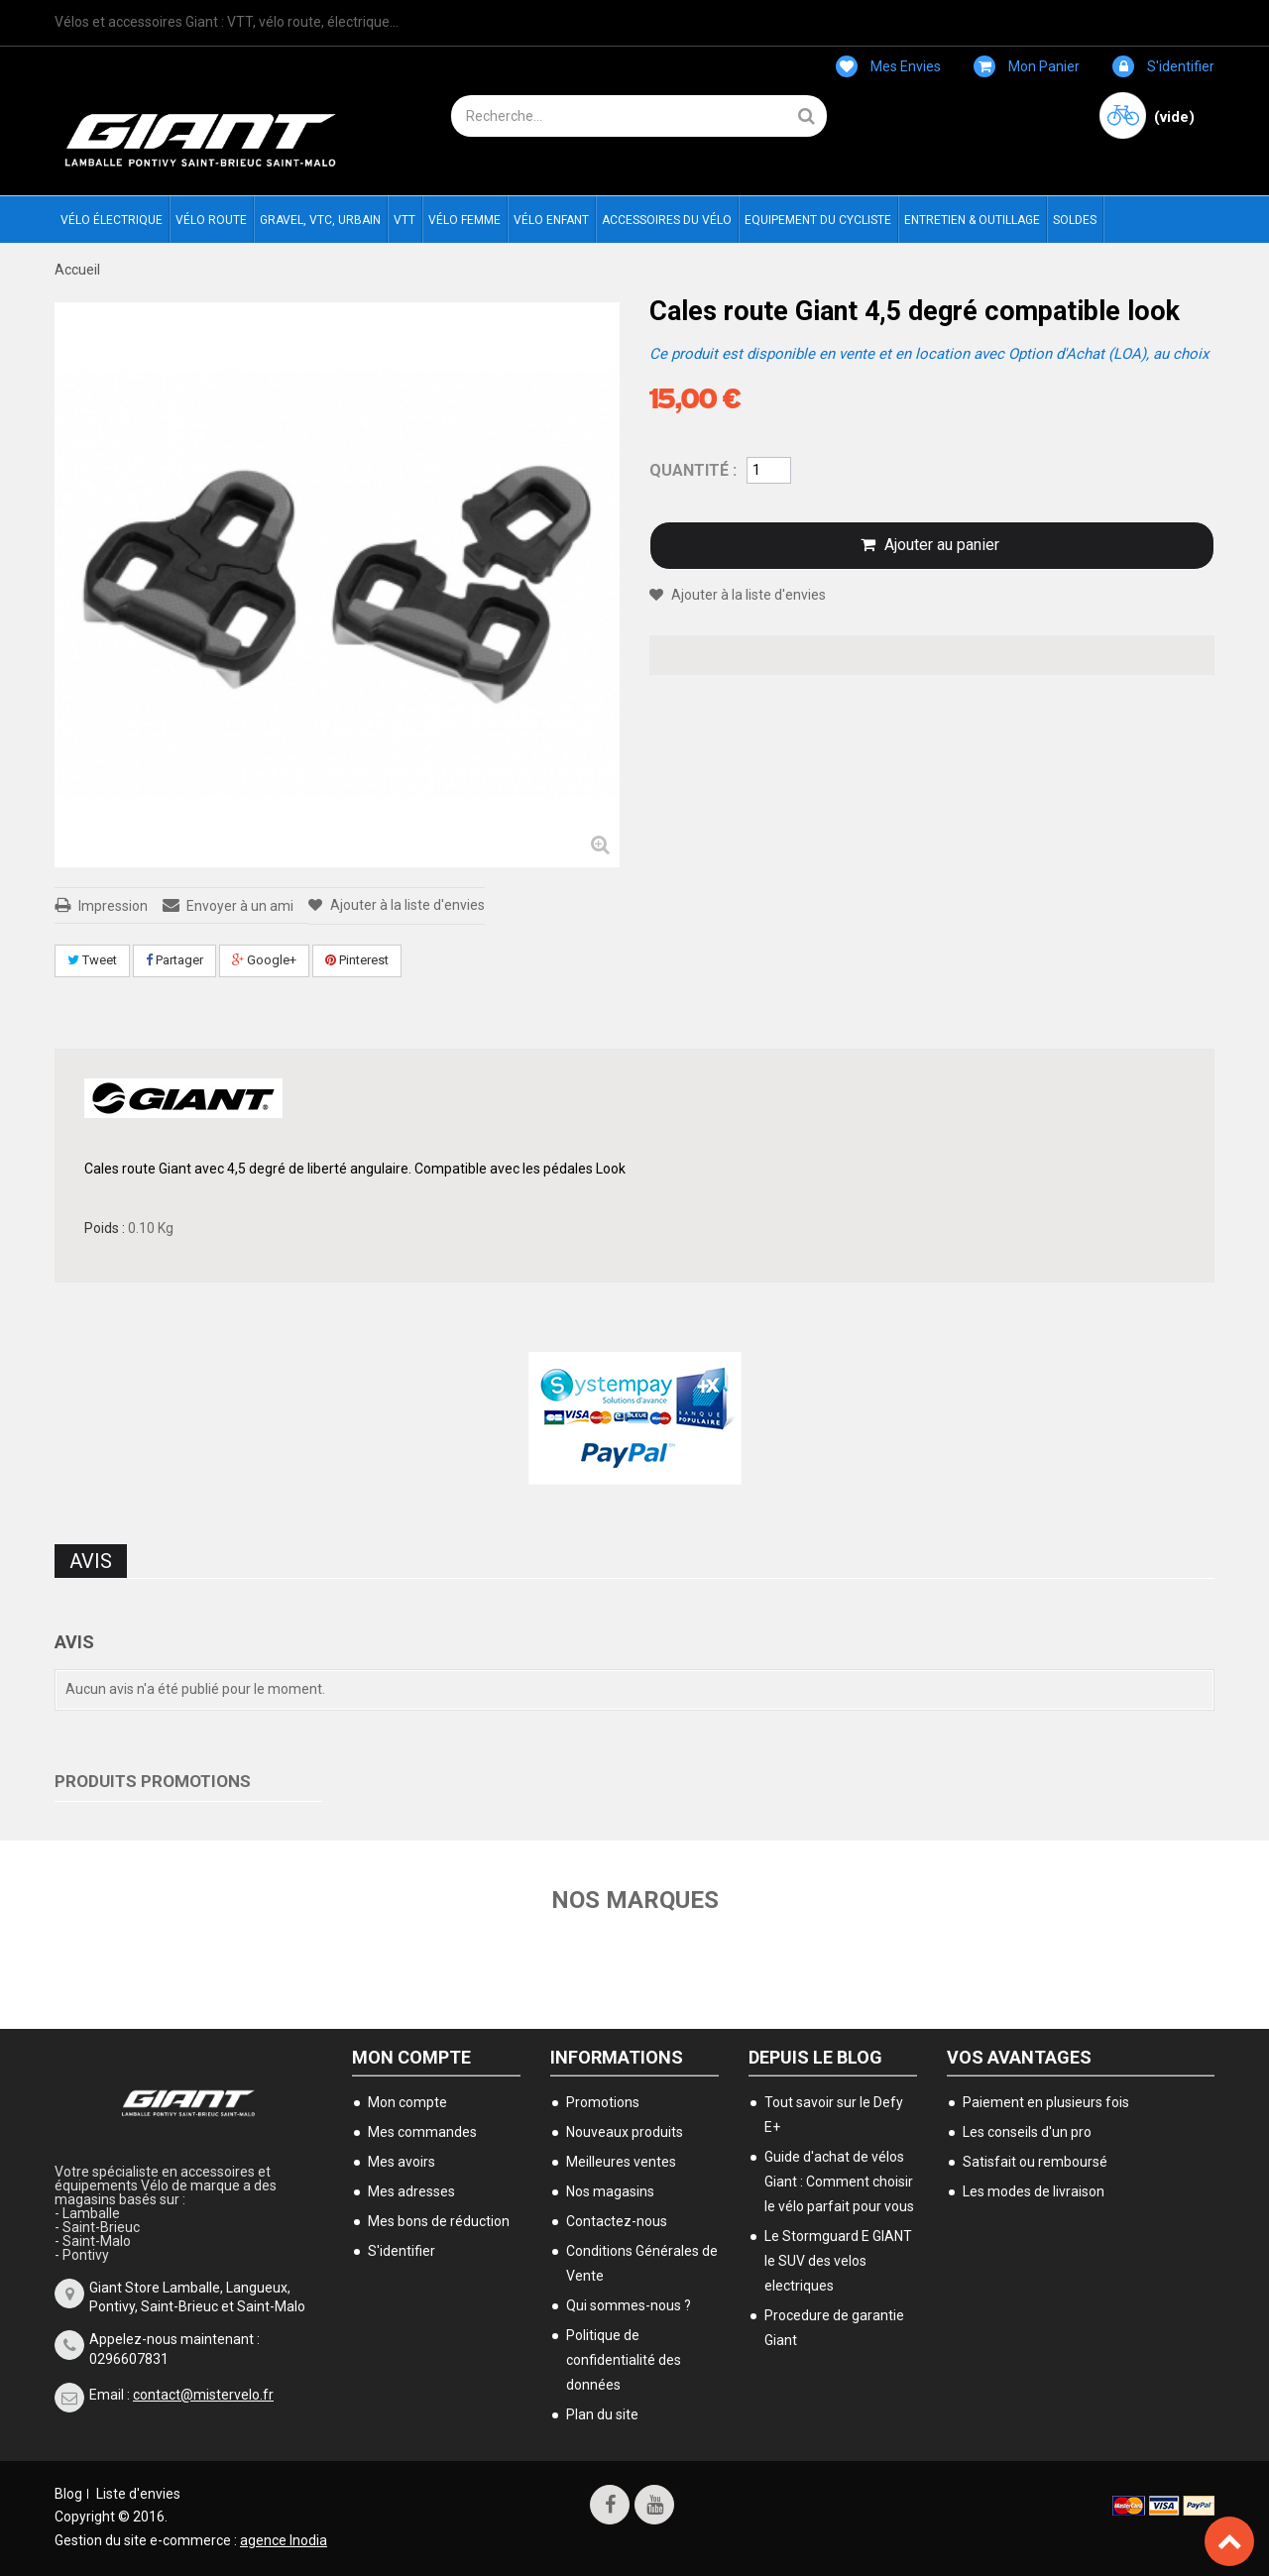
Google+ (264, 959)
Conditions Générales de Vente (642, 2263)
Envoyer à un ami (239, 906)
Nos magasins (610, 2191)
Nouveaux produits (624, 2132)
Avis (90, 1561)
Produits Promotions (153, 1781)
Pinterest (357, 959)
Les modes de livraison (1033, 2191)
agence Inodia (283, 2540)
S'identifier (1163, 66)
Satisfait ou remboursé (1035, 2162)
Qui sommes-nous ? (628, 2305)
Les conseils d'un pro (1027, 2132)
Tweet (92, 959)
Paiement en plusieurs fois (1046, 2102)
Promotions (602, 2102)
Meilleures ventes (621, 2162)
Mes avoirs (401, 2162)
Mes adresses (411, 2191)
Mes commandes (422, 2132)
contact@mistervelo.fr (203, 2395)
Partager (174, 959)
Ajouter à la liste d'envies (406, 905)
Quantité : (693, 470)
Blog (68, 2494)
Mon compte (411, 2057)
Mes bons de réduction (439, 2221)
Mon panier (1027, 66)
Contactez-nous (616, 2221)
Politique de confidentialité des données (623, 2360)
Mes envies (888, 66)
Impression (113, 906)
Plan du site (602, 2414)
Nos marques (635, 1900)
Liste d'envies (138, 2494)
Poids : (104, 1228)
